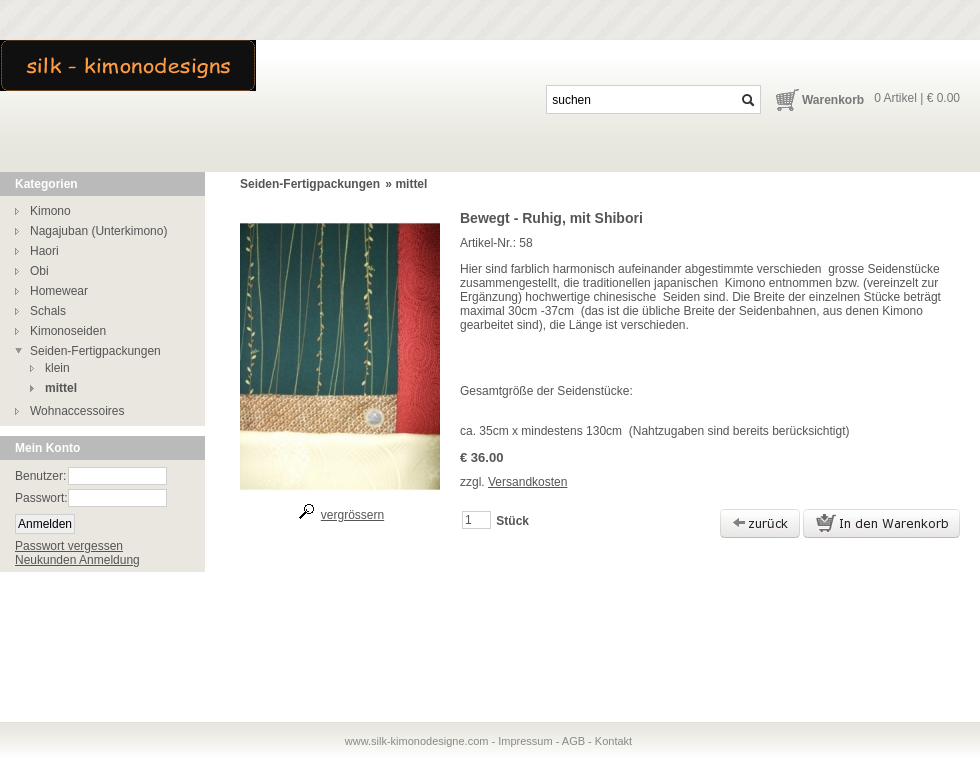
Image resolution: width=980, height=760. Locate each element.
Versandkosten (527, 482)
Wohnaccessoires (77, 411)
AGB (573, 741)
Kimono (50, 211)
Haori (44, 251)
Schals (48, 311)
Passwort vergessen (69, 546)
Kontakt (613, 741)
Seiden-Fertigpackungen (95, 351)
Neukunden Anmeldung (77, 560)
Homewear (59, 291)
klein (57, 368)
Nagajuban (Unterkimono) (98, 231)
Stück (512, 521)
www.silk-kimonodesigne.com (417, 741)
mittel (61, 388)
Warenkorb (833, 100)
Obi (39, 271)
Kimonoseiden (68, 331)
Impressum (525, 741)
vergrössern (352, 515)
